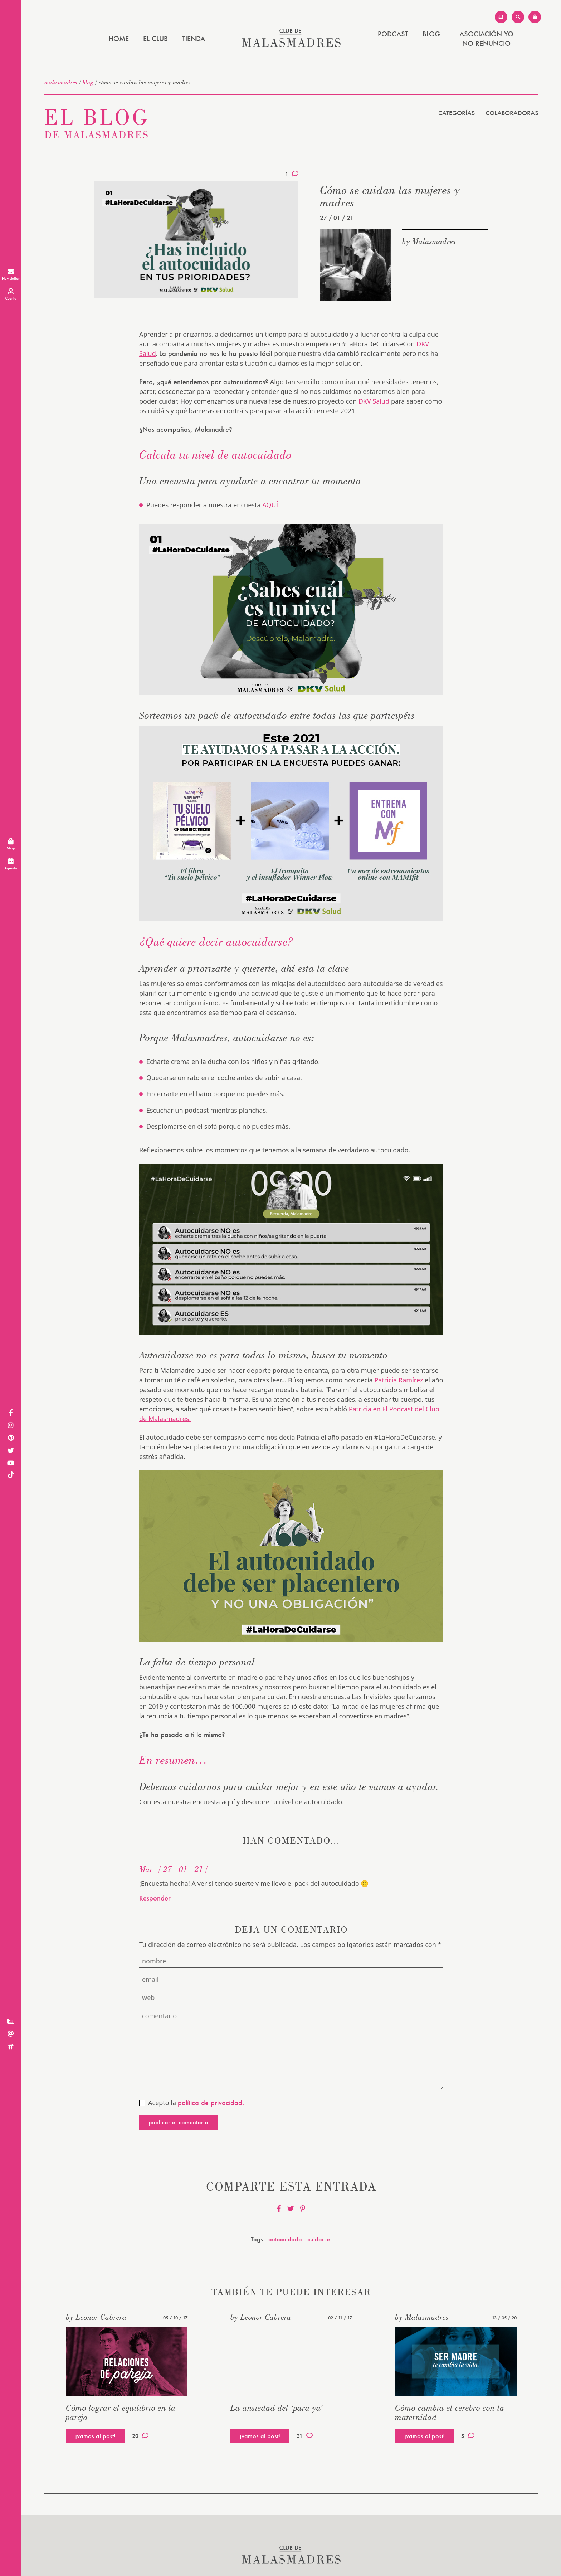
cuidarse (318, 2239)
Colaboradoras (512, 113)
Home (119, 38)
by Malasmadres (429, 241)
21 (305, 2435)
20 (140, 2435)
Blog (431, 34)
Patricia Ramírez (398, 1380)
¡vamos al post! (95, 2436)
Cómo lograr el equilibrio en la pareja (121, 2412)
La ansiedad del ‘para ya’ (276, 2407)
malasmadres (60, 82)
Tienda (193, 38)
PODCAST (393, 34)
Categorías (456, 113)
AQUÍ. (271, 505)
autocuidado (285, 2239)
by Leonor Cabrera (96, 2317)
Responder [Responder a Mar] (155, 1898)
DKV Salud (374, 401)
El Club (155, 38)
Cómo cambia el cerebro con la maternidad (449, 2412)
